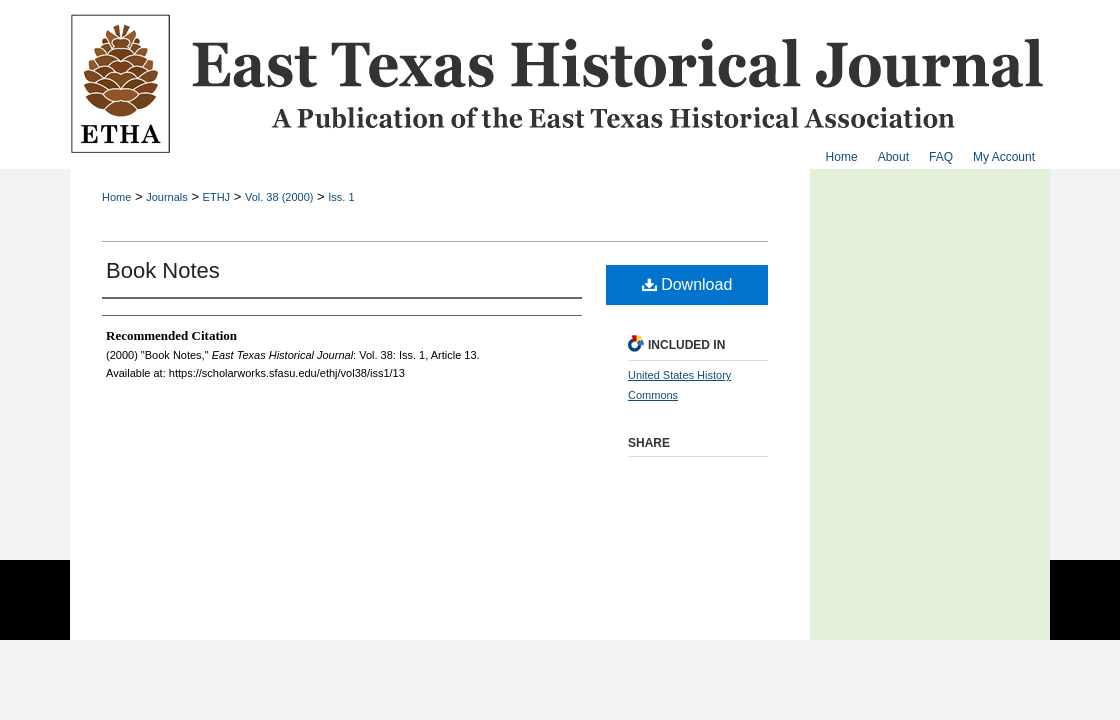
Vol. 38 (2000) (279, 197)
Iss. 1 (341, 197)
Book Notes (163, 270)
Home (116, 197)
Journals (167, 197)
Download (687, 284)
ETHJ (217, 197)
